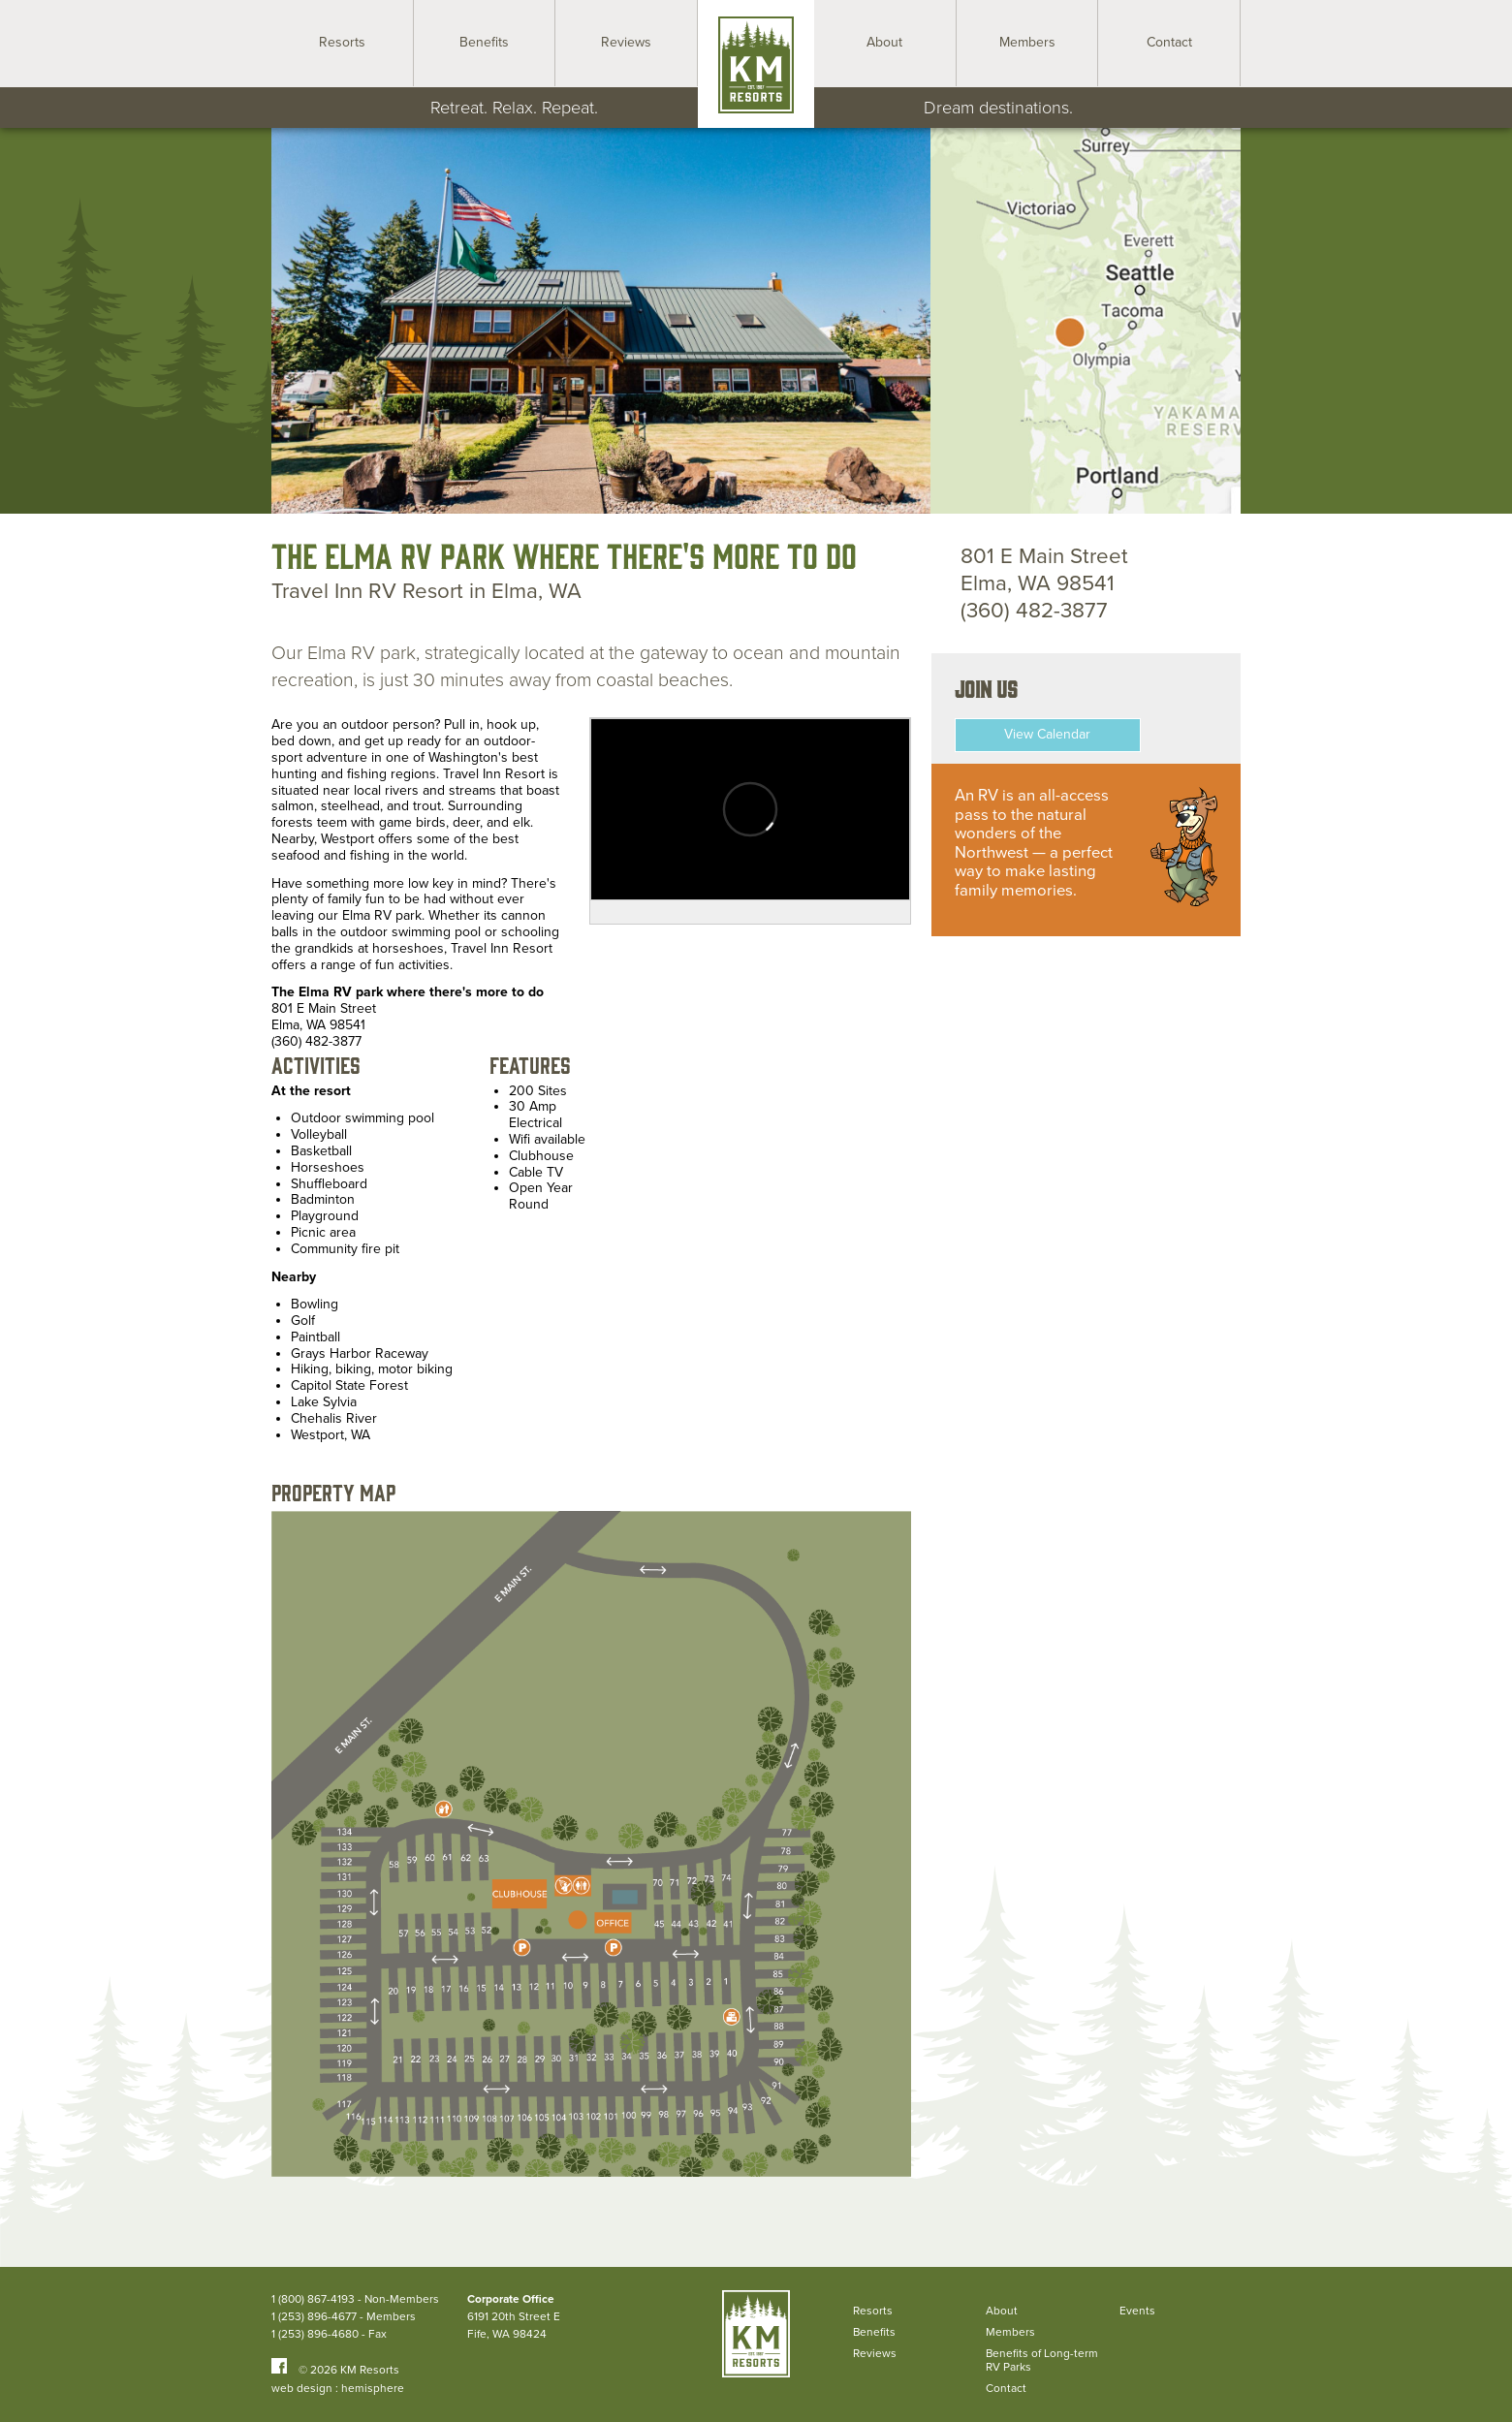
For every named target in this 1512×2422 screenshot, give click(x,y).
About (1002, 2310)
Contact (1006, 2388)
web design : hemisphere (337, 2388)
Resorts (873, 2310)
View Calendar (1047, 734)
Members (1010, 2332)
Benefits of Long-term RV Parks (1042, 2360)
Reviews (875, 2353)
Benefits (874, 2332)
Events (1137, 2310)
